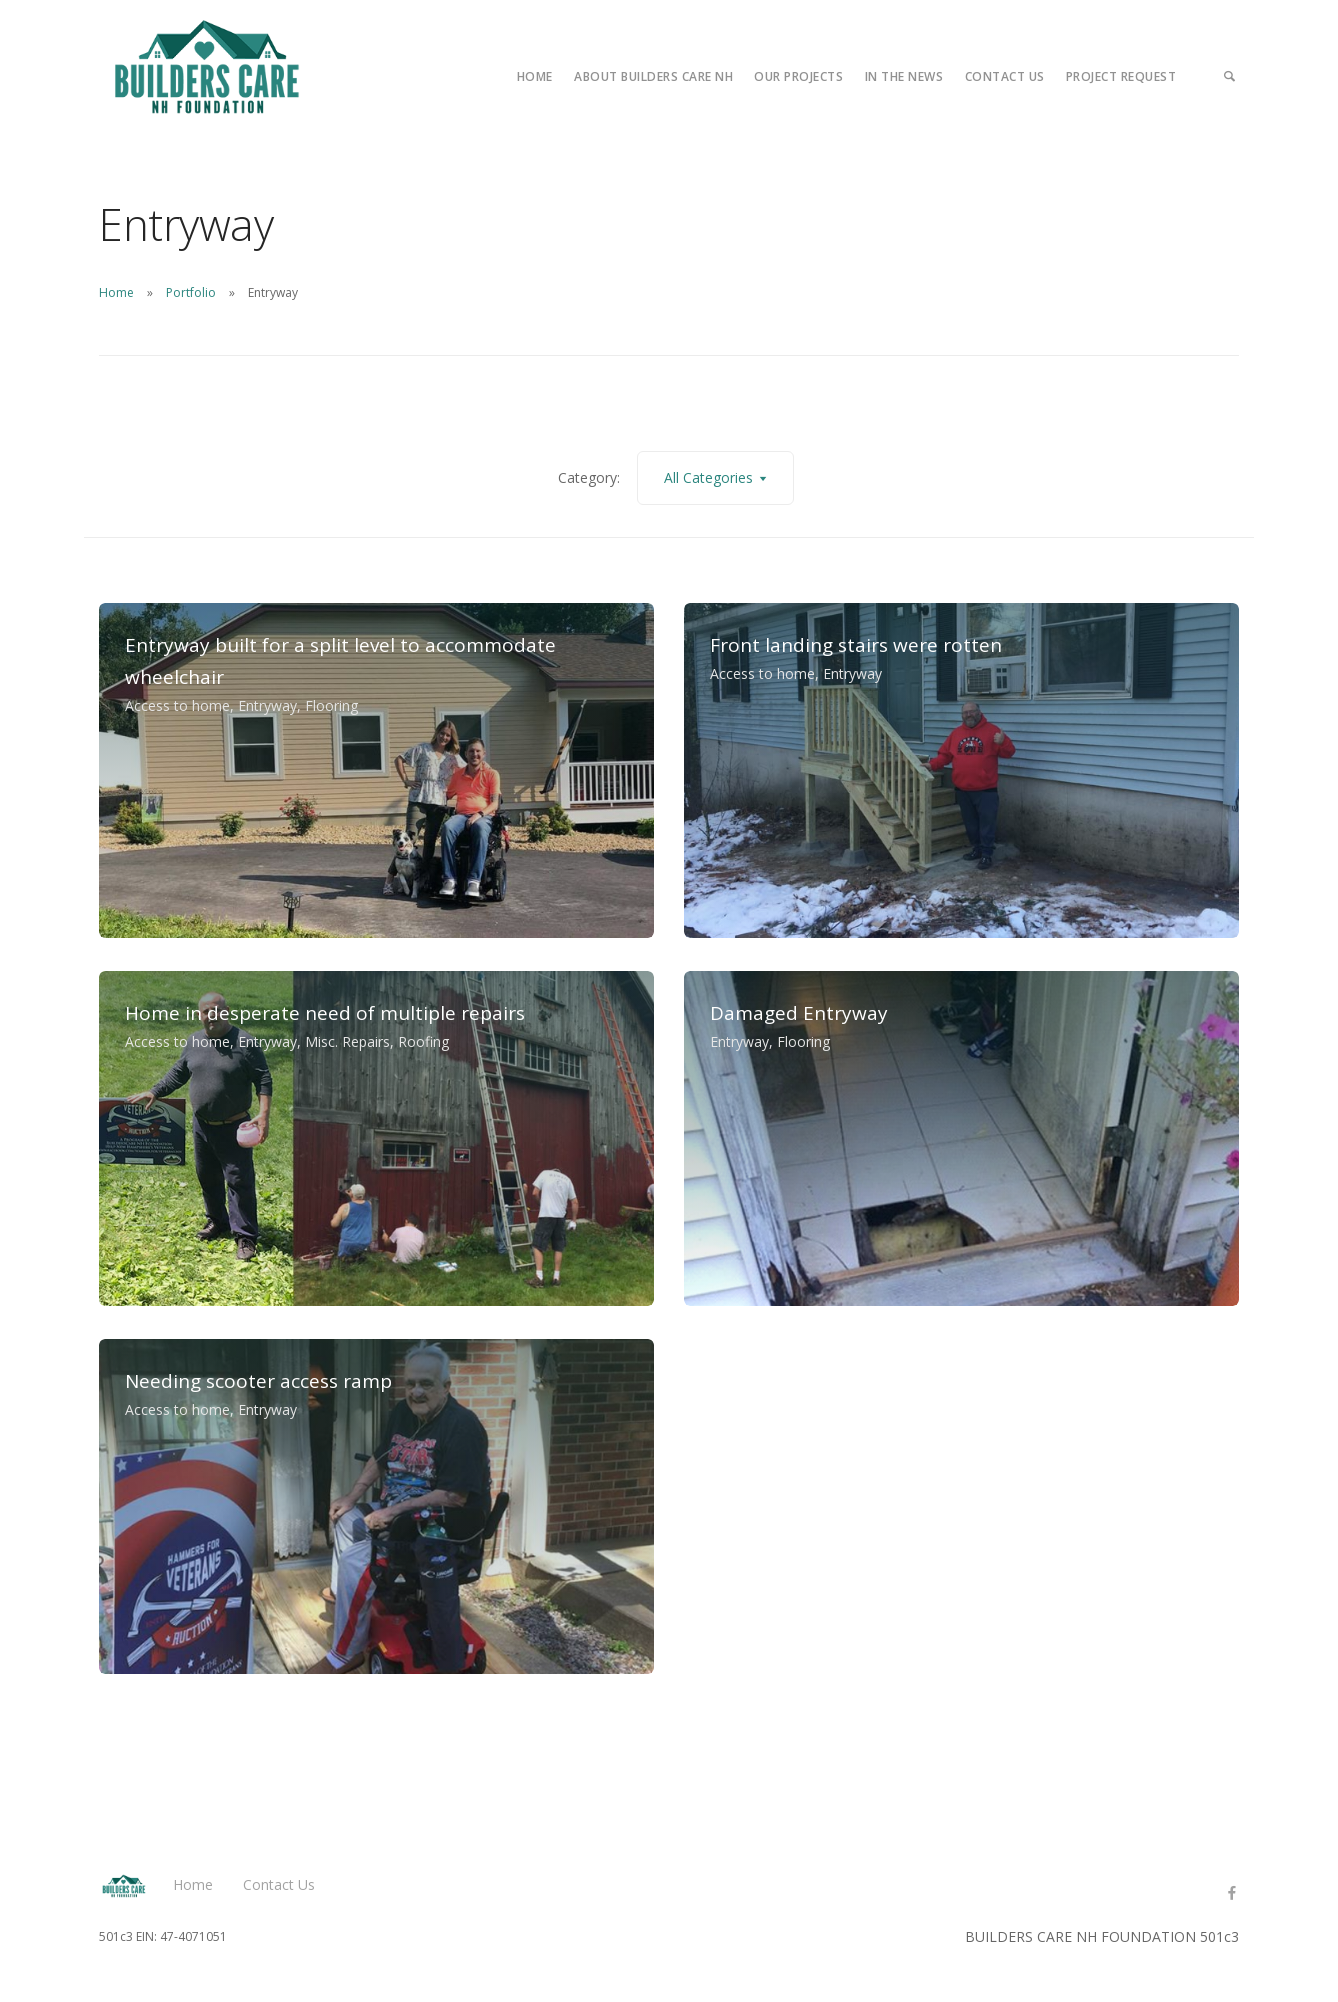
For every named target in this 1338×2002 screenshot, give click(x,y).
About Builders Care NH (653, 76)
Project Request (1121, 76)
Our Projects (798, 76)
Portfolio (191, 292)
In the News (904, 76)
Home (535, 76)
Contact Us (1005, 76)
